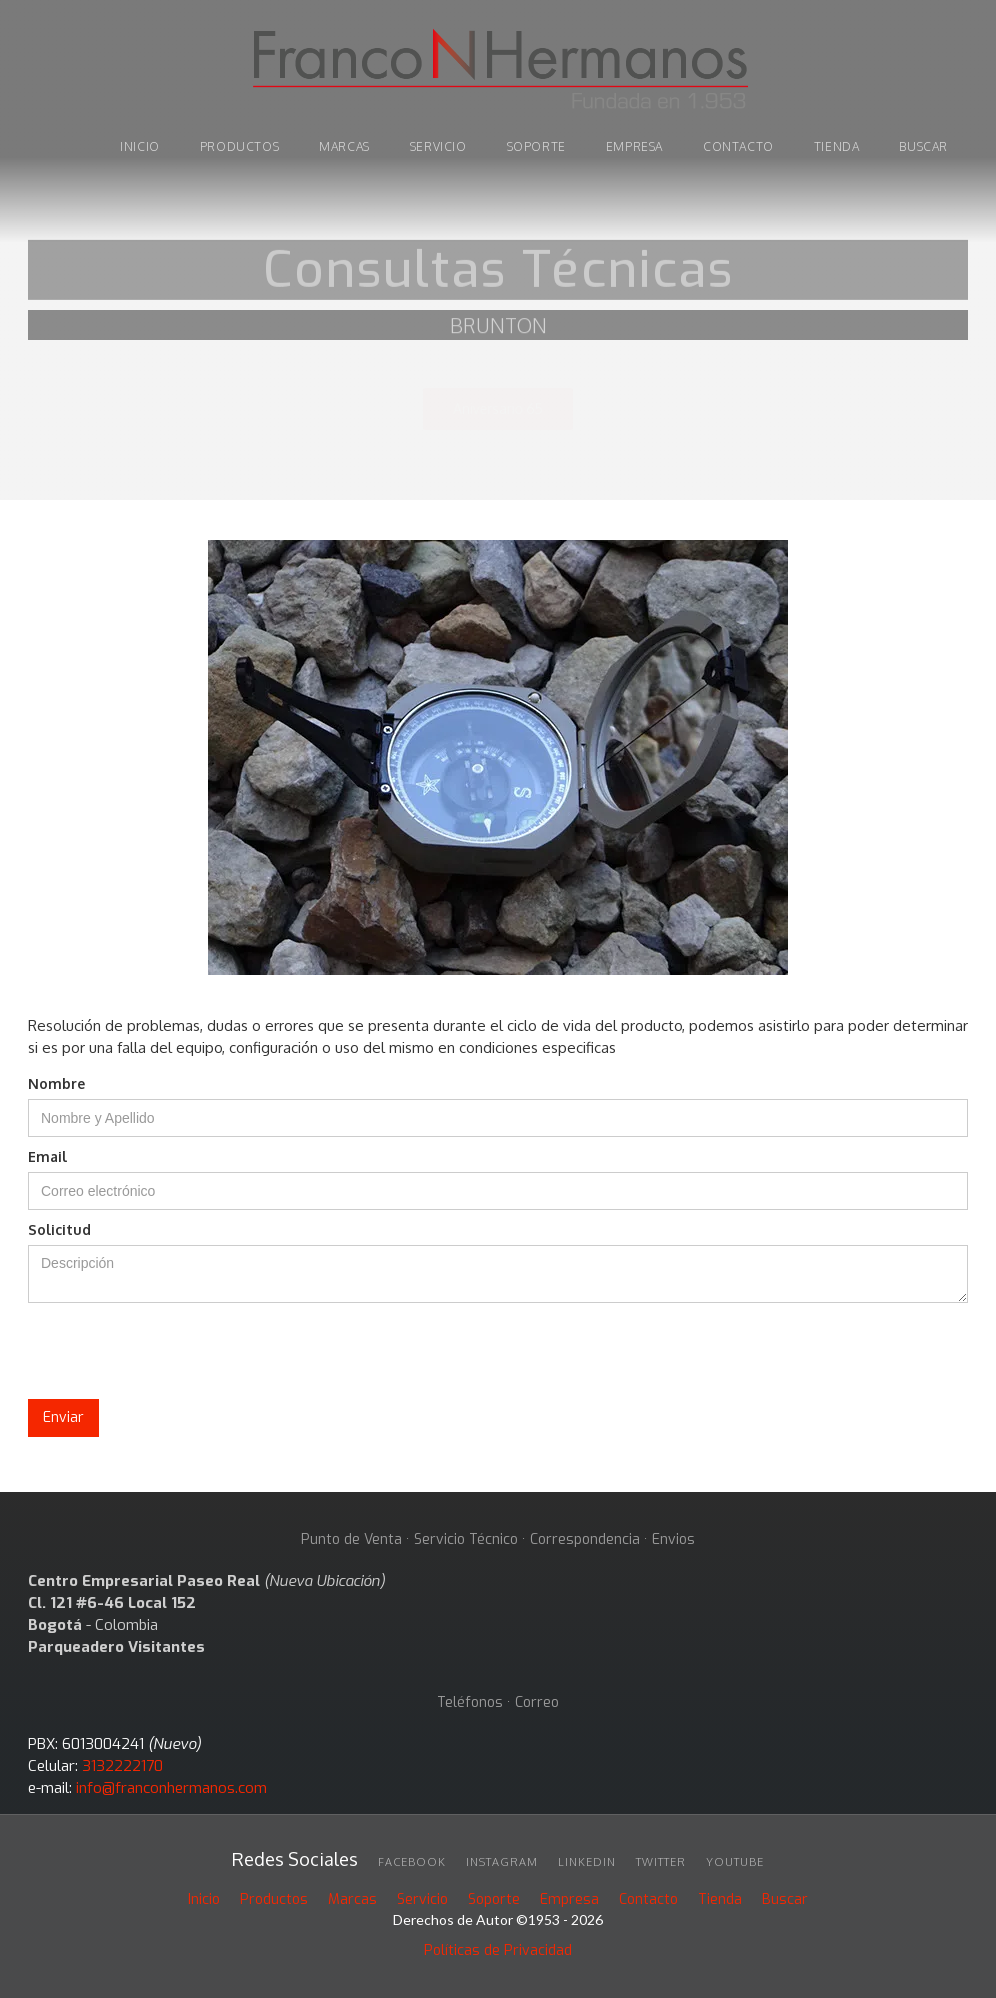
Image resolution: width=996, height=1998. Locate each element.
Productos (274, 1899)
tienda (837, 146)
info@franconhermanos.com (171, 1788)
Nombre (56, 1083)
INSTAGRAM (502, 1862)
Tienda (720, 1899)
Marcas (352, 1899)
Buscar (785, 1899)
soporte (536, 146)
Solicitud (59, 1229)
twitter (661, 1862)
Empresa (634, 146)
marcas (344, 146)
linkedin (587, 1862)
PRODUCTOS (239, 146)
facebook (412, 1862)
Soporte (494, 1899)
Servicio (438, 146)
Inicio (204, 1899)
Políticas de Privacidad (498, 1950)
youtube (735, 1862)
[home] (498, 72)
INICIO (140, 146)
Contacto (738, 146)
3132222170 (122, 1766)
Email (47, 1156)
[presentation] (180, 1352)
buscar (923, 146)
